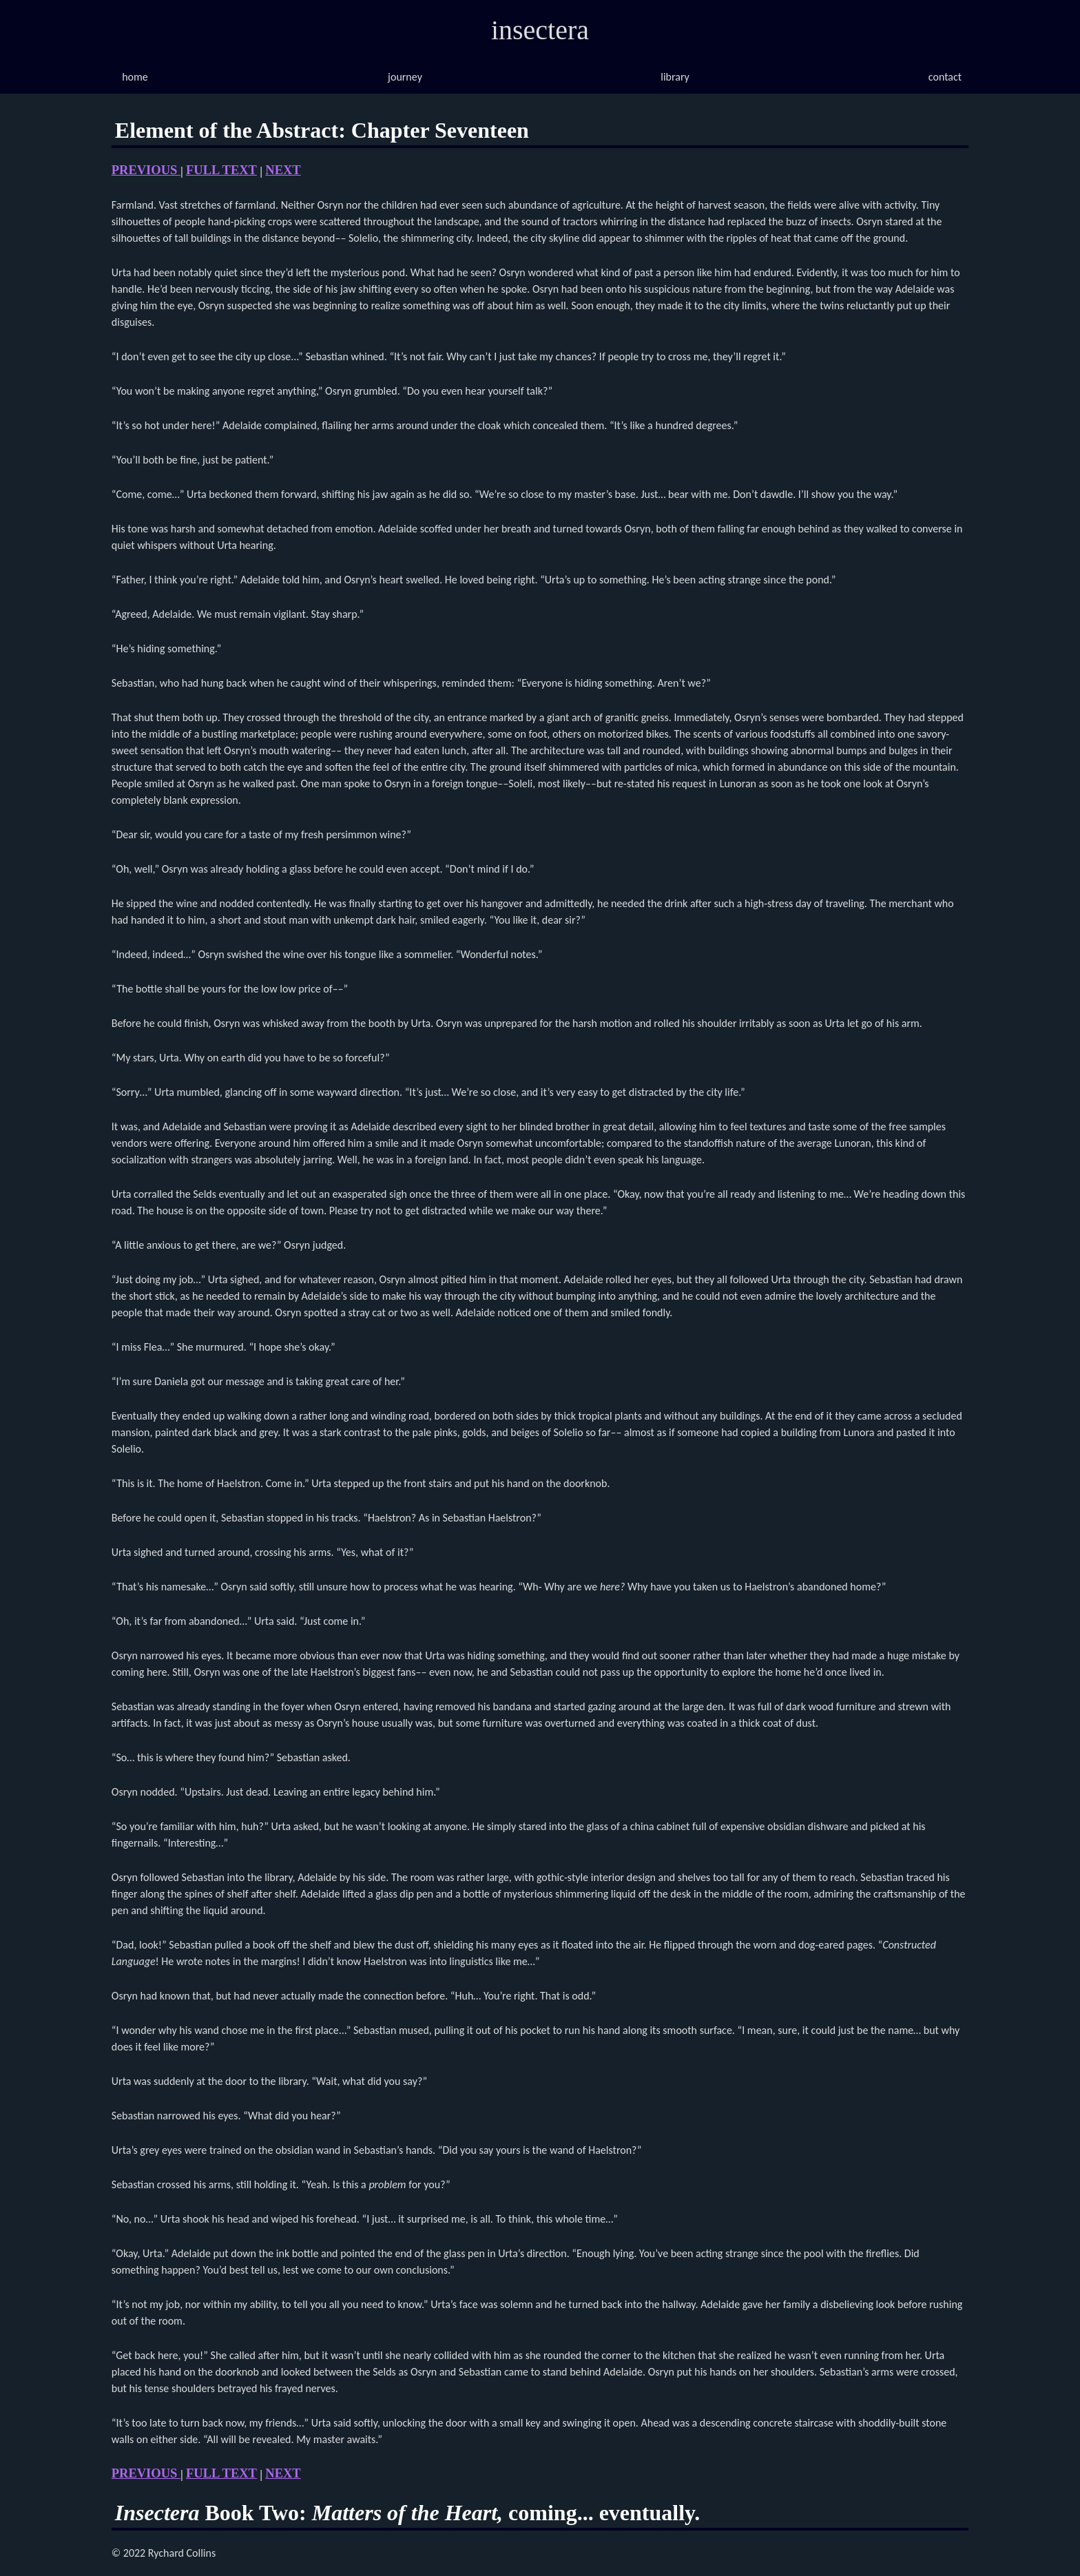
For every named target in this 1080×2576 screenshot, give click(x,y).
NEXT (282, 170)
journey (405, 76)
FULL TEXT (221, 170)
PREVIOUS (146, 170)
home (135, 76)
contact (945, 76)
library (675, 76)
